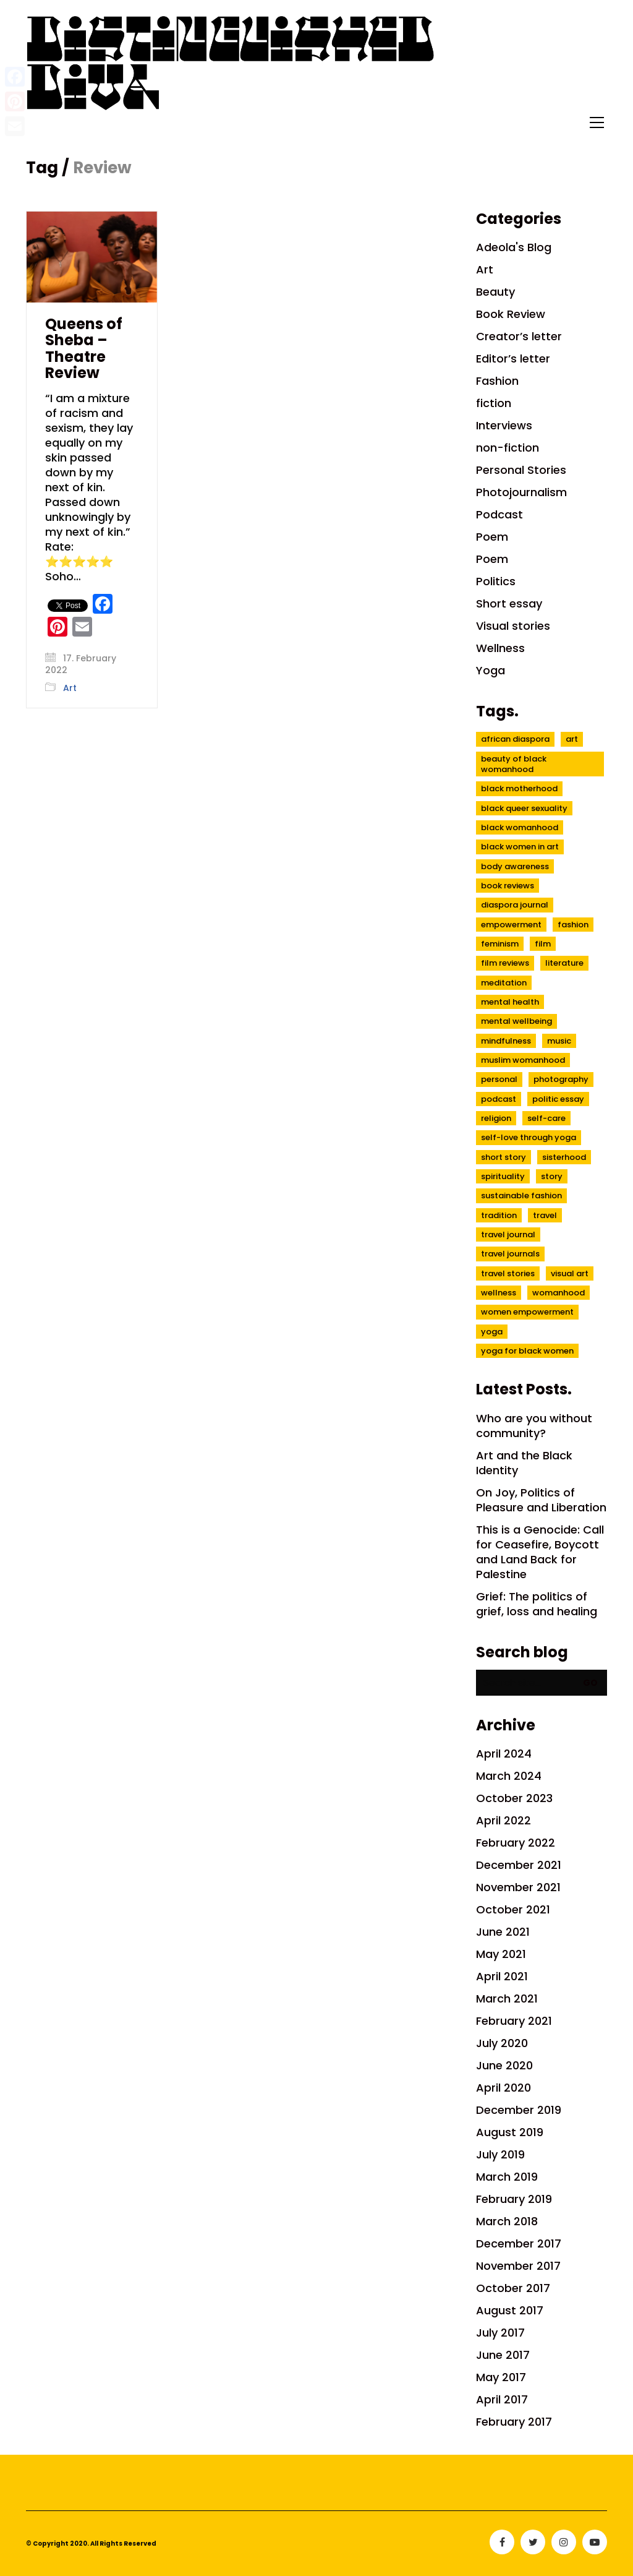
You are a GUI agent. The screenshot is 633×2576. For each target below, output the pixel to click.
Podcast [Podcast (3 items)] (498, 1099)
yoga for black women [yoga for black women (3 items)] (527, 1351)
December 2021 (518, 1865)
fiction (493, 403)
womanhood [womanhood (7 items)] (558, 1293)
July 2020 (502, 2043)
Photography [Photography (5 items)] (560, 1079)
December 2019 (518, 2110)
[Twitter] (532, 2542)
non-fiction (507, 447)
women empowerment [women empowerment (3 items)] (527, 1312)
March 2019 (507, 2177)
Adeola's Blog (513, 247)
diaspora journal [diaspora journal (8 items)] (514, 905)
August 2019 (509, 2132)
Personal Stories (521, 470)
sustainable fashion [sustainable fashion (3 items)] (521, 1195)
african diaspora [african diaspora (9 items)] (515, 739)
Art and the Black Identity (524, 1463)
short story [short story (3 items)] (503, 1157)
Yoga (490, 670)
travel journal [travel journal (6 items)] (508, 1234)
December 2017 (518, 2243)
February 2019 (514, 2199)
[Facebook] (502, 2542)
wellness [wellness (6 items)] (498, 1293)
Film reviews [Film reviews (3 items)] (505, 963)
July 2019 (500, 2154)
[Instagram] (563, 2542)
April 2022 (503, 1820)
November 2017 (518, 2266)
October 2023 (514, 1798)
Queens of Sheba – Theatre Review (83, 349)
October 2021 (513, 1909)
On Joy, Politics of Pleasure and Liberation (541, 1500)
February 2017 (514, 2422)
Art (70, 688)
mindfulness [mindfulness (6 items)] (506, 1041)
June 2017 (503, 2355)
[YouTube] (594, 2542)
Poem (492, 537)
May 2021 (501, 1954)
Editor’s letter (513, 358)
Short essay (509, 603)
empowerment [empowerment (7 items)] (511, 924)
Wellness (500, 648)
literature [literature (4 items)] (564, 963)
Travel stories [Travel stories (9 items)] (508, 1273)
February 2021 (514, 2021)
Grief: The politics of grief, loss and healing (536, 1604)
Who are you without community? (534, 1426)
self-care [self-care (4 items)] (546, 1118)
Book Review (510, 314)
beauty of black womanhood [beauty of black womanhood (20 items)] (513, 764)
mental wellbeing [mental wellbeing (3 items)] (516, 1021)
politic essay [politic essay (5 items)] (558, 1099)
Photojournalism (521, 492)
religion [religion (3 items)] (496, 1118)
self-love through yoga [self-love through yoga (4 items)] (528, 1137)
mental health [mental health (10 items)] (510, 1002)
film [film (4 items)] (543, 944)
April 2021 (502, 1976)
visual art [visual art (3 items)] (569, 1273)
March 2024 (509, 1776)
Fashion (497, 381)
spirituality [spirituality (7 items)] (503, 1176)
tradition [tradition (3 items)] (499, 1215)
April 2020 (503, 2087)
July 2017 (500, 2332)
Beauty (495, 292)
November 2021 (518, 1887)
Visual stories (513, 626)
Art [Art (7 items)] (572, 739)
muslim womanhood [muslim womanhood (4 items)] (523, 1060)
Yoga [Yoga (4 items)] (492, 1331)
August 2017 (509, 2310)
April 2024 (504, 1753)
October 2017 (513, 2288)
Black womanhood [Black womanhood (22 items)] (519, 827)
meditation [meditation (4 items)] (504, 983)
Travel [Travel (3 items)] (545, 1215)
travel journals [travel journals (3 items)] (510, 1254)
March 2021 (507, 1998)
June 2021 (503, 1932)
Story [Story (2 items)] (552, 1176)
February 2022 (515, 1842)
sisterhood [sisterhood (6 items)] (564, 1157)
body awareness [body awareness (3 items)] (515, 866)
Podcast (499, 514)
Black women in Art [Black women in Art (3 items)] (520, 846)
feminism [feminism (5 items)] (500, 944)
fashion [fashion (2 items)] (573, 924)
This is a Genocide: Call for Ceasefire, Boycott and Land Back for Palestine (540, 1552)
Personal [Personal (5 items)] (499, 1079)
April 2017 (502, 2399)
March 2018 (507, 2221)
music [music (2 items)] (559, 1041)
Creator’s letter (519, 336)
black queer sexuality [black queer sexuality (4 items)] (524, 808)
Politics (496, 581)
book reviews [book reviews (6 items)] (507, 885)
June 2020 (504, 2065)
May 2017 (501, 2377)
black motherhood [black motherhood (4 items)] (519, 788)
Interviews (504, 425)
